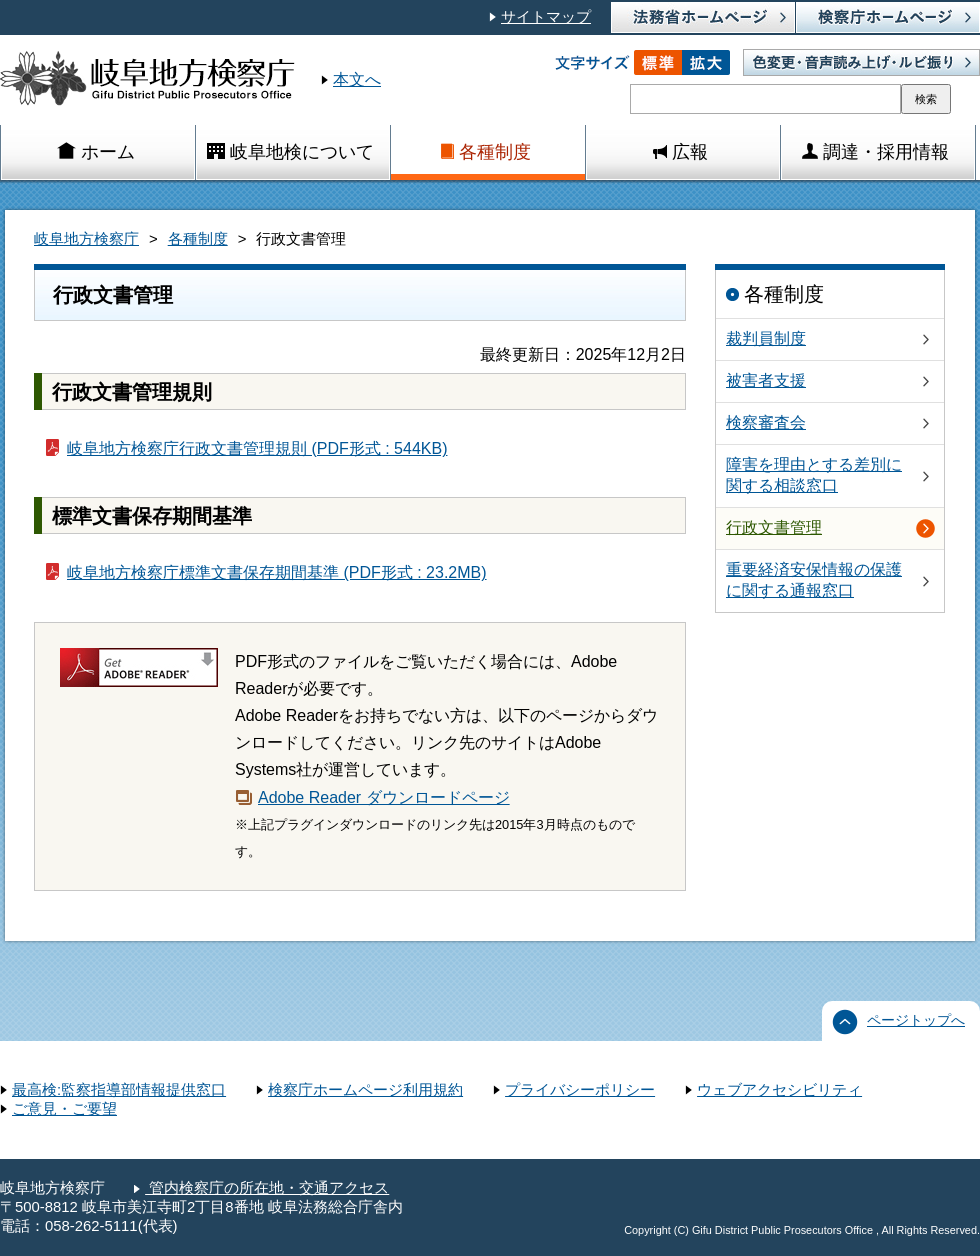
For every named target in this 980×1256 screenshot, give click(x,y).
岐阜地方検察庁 (86, 239)
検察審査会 (766, 422)
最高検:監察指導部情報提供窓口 (119, 1090)
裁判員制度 (766, 338)
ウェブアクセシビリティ (779, 1090)
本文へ (357, 79)
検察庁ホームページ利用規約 (365, 1090)
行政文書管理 (774, 527)
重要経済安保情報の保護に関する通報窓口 (814, 580)
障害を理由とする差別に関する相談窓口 (814, 475)
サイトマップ (546, 17)
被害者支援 (766, 380)
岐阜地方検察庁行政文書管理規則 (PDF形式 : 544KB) (257, 448)
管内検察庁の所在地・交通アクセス (267, 1188)
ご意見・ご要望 (64, 1109)
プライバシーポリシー (580, 1090)
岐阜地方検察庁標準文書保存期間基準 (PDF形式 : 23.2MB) (277, 572)
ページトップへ (916, 1020)
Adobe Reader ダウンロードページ (384, 797)
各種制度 (198, 239)
